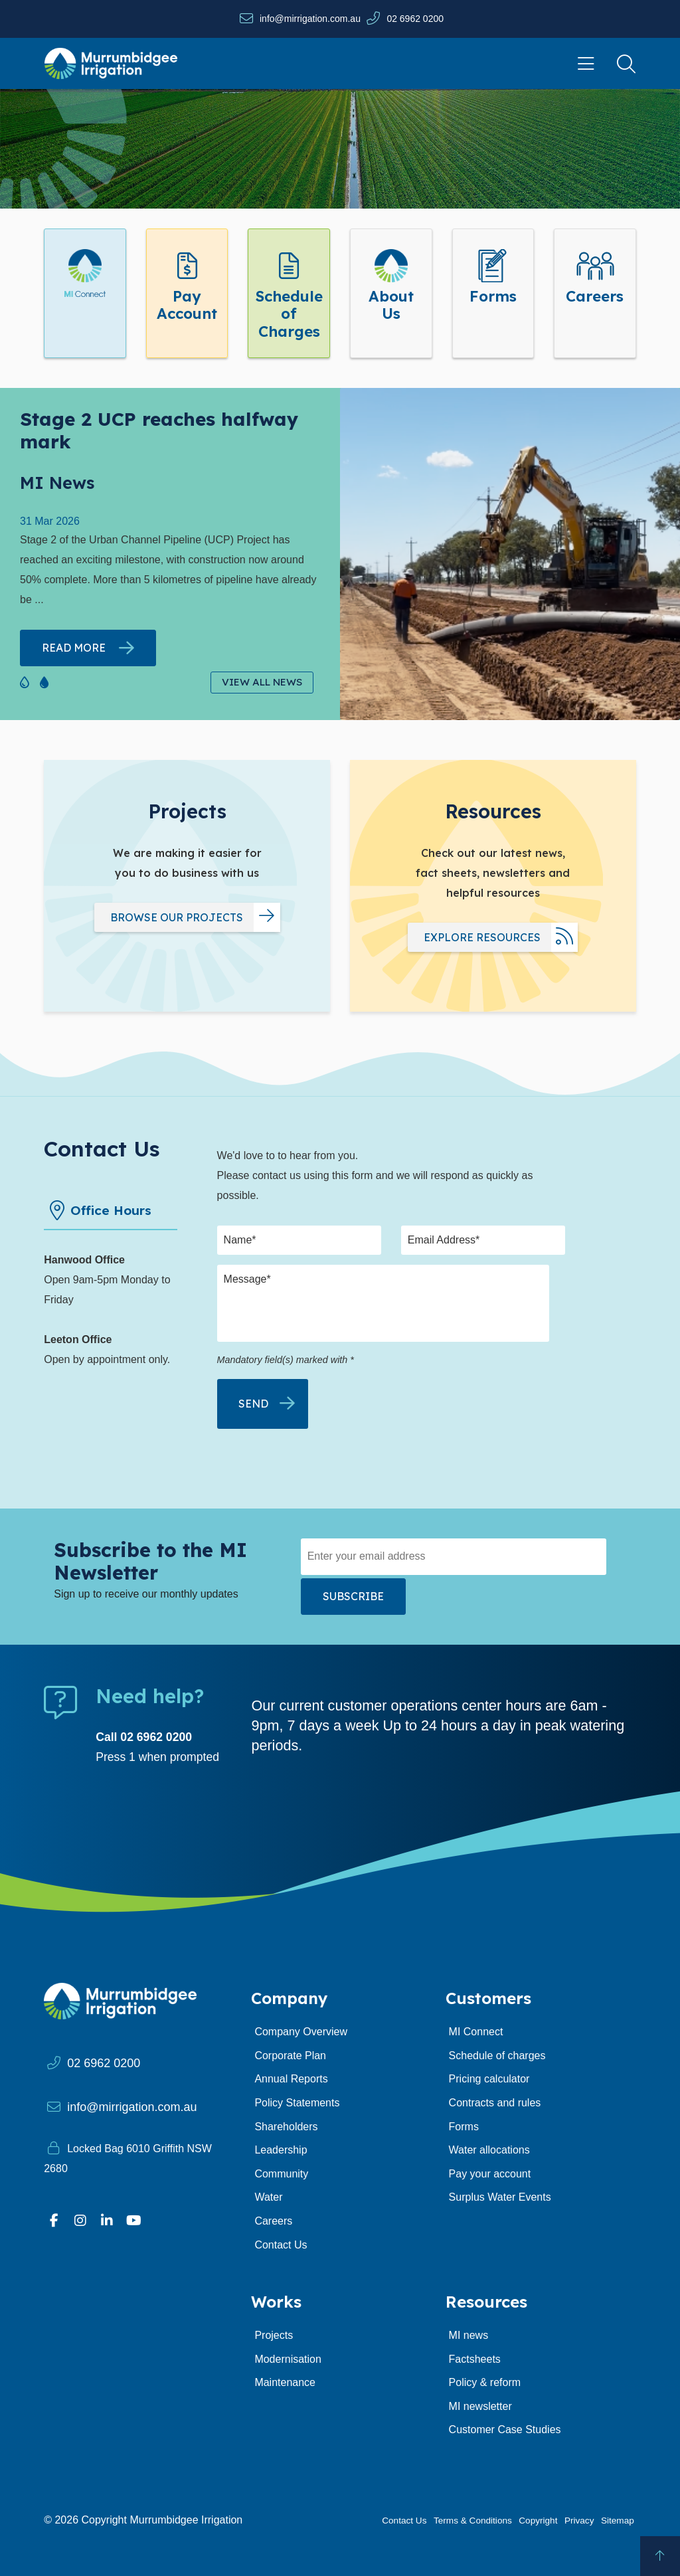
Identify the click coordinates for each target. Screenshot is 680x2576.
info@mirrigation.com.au (310, 18)
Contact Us (404, 2521)
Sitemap (617, 2521)
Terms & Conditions (473, 2521)
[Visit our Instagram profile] (80, 2221)
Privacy (579, 2521)
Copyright (538, 2521)
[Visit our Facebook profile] (54, 2221)
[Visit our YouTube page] (133, 2221)
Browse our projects (176, 917)
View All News (262, 682)
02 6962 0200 (415, 18)
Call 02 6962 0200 (144, 1737)
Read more (74, 647)
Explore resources (482, 937)
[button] (23, 680)
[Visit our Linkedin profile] (107, 2221)
